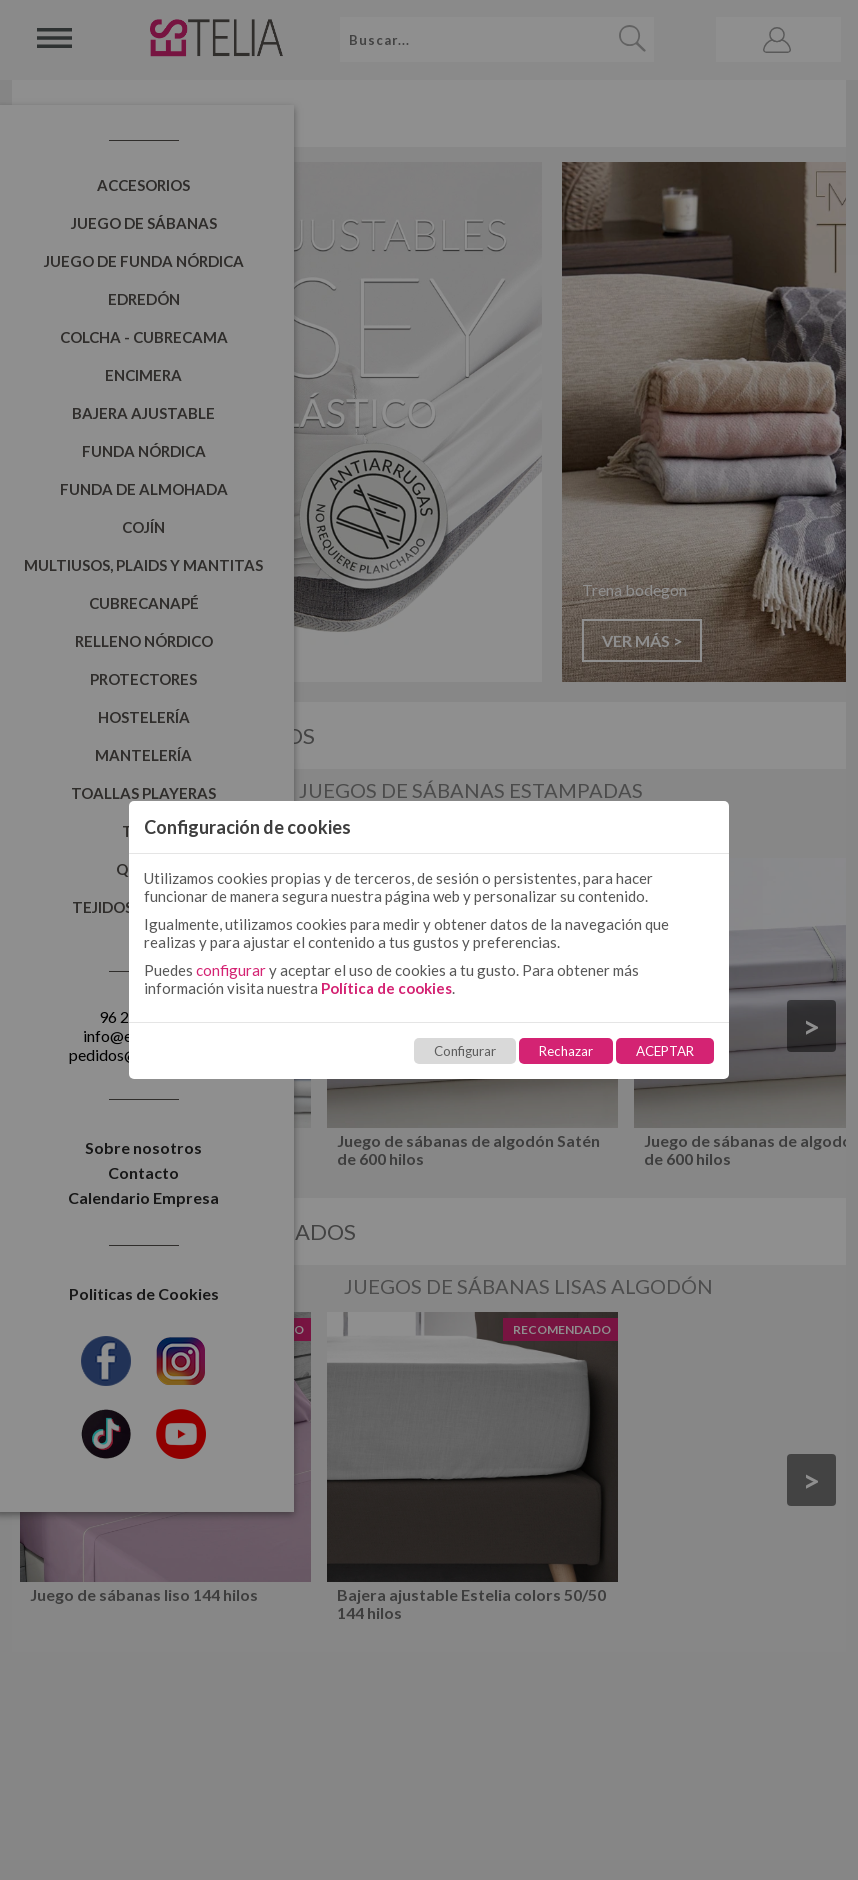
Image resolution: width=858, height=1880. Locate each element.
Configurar (465, 1051)
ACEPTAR (665, 1051)
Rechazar (566, 1051)
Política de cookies (386, 988)
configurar (231, 970)
